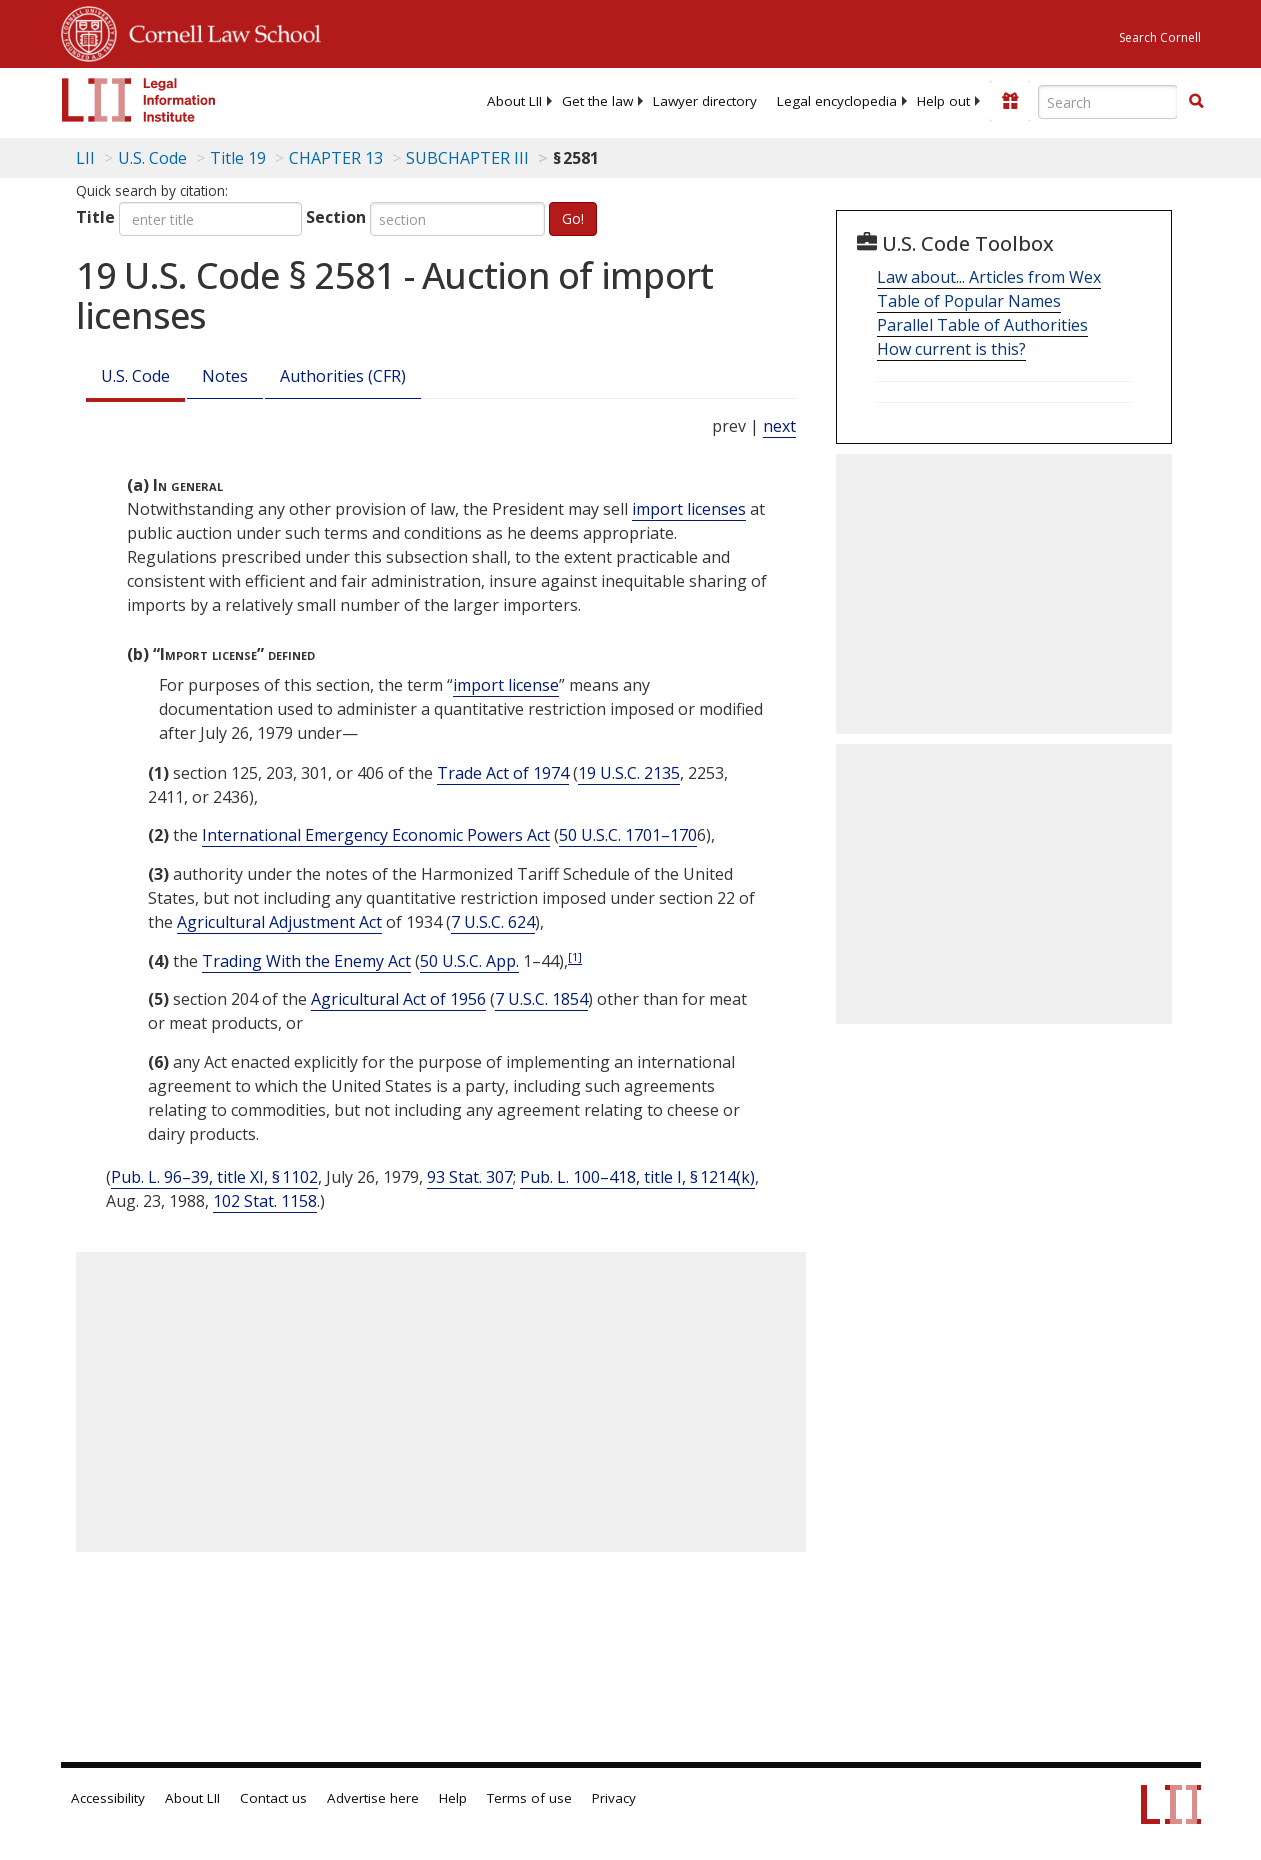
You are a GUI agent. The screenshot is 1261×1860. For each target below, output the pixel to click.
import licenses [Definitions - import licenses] (689, 509)
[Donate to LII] (1010, 101)
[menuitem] (514, 101)
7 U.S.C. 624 (493, 922)
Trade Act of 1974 (503, 773)
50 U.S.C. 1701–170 (628, 835)
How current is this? (951, 349)
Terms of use (529, 1798)
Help (453, 1798)
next (779, 426)
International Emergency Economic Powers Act (376, 835)
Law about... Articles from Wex (989, 277)
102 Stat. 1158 (265, 1201)
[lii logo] (139, 100)
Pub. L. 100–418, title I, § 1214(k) (637, 1177)
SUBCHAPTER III (467, 158)
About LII (514, 101)
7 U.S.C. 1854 (541, 999)
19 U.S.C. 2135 (629, 773)
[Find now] (1196, 102)
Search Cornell (1160, 37)
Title (95, 217)
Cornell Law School (219, 31)
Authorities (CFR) (343, 376)
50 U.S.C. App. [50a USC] (469, 961)
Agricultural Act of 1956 (398, 999)
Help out (943, 101)
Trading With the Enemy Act (306, 961)
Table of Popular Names (969, 301)
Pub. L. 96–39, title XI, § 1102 (214, 1177)
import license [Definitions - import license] (506, 685)
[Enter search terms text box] (1108, 102)
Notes (225, 376)
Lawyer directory (705, 101)
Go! (573, 218)
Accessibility (108, 1798)
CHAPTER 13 (336, 158)
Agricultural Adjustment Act (279, 922)
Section (336, 217)
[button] (1196, 101)
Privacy (614, 1798)
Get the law (597, 101)
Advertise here (373, 1798)
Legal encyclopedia (837, 101)
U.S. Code (135, 376)
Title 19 (238, 158)
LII (85, 158)
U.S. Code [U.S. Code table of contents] (152, 158)
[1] (575, 956)
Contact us (273, 1798)
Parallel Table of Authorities (982, 325)
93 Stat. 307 (470, 1177)
